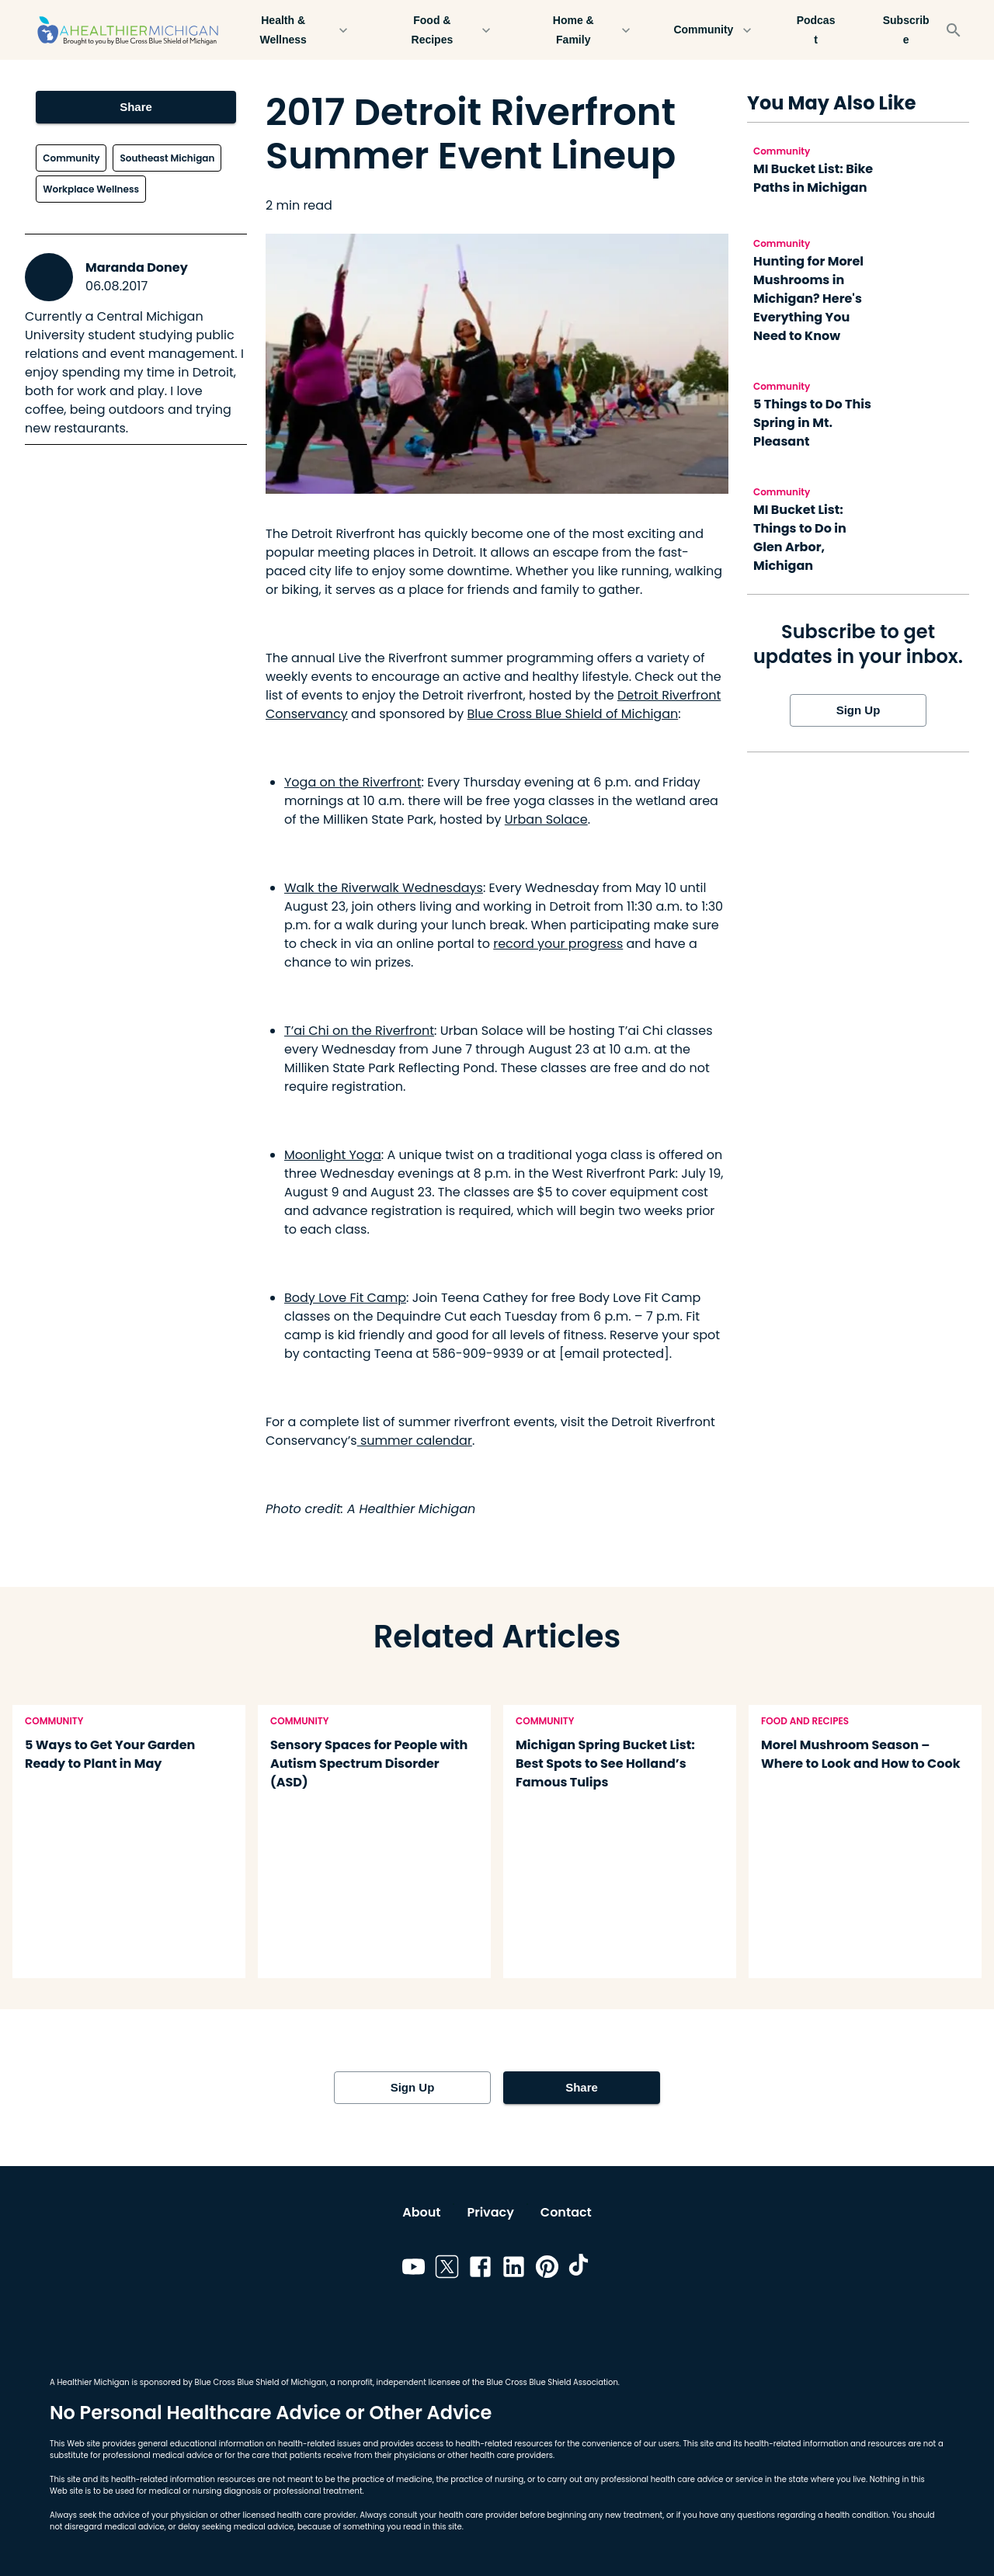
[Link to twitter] (447, 2269)
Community (713, 30)
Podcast (816, 30)
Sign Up (858, 710)
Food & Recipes (441, 30)
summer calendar (414, 1440)
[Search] (953, 30)
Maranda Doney (136, 267)
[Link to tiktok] (580, 2269)
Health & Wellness (292, 30)
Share (135, 107)
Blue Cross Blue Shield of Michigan (573, 714)
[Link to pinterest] (547, 2269)
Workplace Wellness (91, 189)
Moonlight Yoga (332, 1155)
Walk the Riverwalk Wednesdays (383, 888)
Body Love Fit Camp (345, 1298)
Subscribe (906, 30)
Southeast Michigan (167, 158)
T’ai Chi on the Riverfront (359, 1031)
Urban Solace (546, 819)
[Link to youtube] (413, 2269)
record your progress (558, 944)
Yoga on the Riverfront (353, 782)
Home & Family (582, 30)
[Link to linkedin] (513, 2269)
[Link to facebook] (480, 2269)
